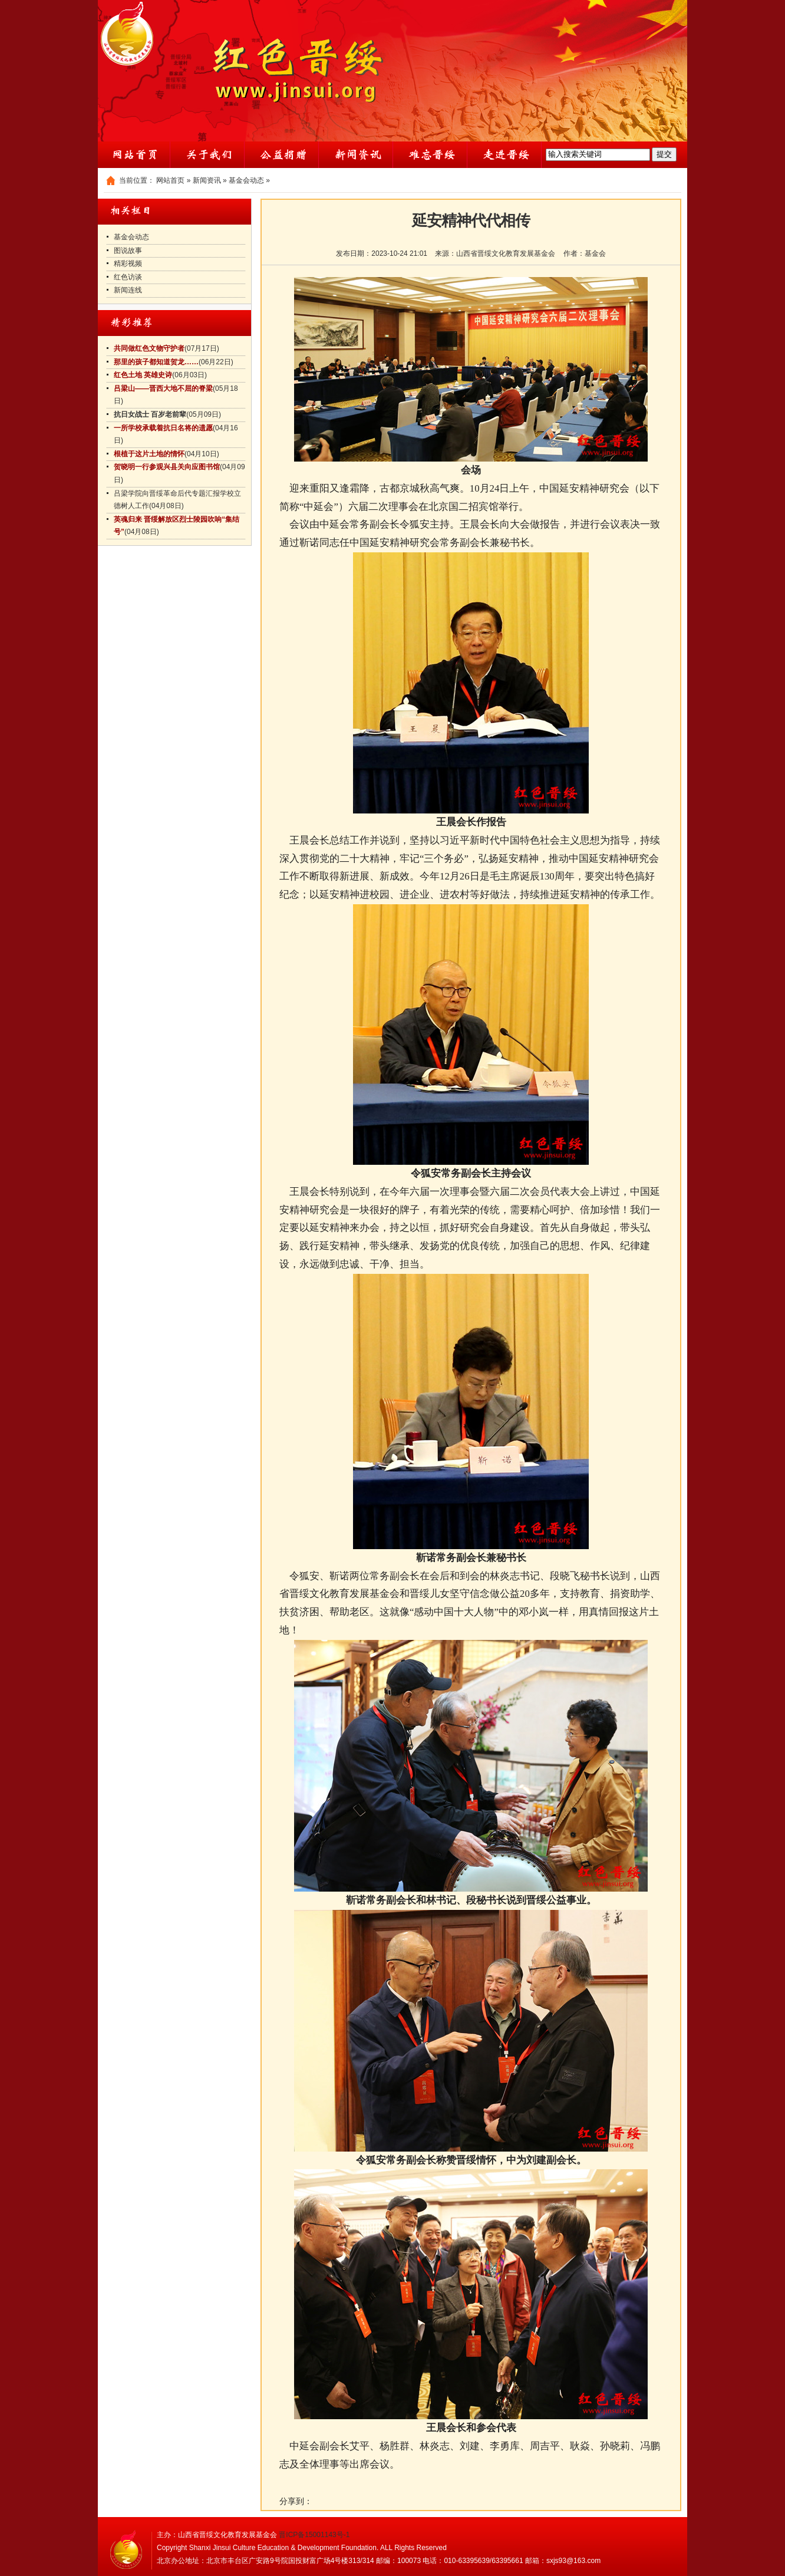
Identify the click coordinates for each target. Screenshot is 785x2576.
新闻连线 (128, 290)
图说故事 (128, 250)
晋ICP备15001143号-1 (314, 2535)
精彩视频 (128, 263)
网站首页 (170, 180)
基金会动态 (246, 180)
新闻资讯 (207, 180)
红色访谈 (128, 277)
